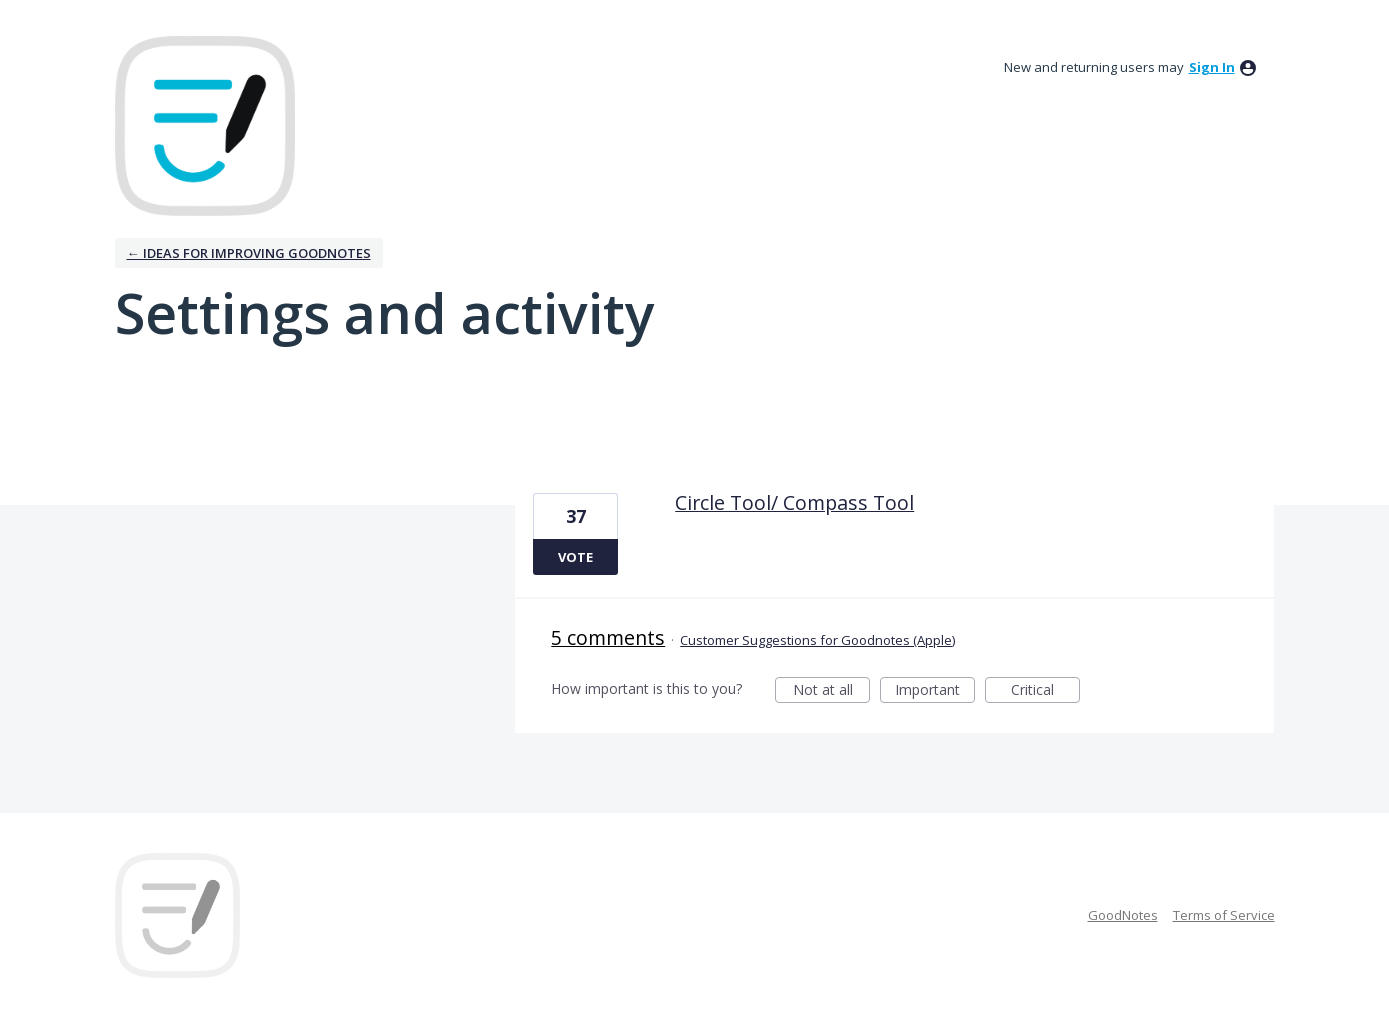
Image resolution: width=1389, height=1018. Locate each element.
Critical (1045, 691)
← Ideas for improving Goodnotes (249, 253)
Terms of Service (1224, 915)
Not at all (832, 691)
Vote (575, 557)
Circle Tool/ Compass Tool (794, 502)
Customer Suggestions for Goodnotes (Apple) (817, 640)
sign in (1212, 67)
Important (935, 691)
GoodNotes (1123, 915)
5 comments (608, 637)
